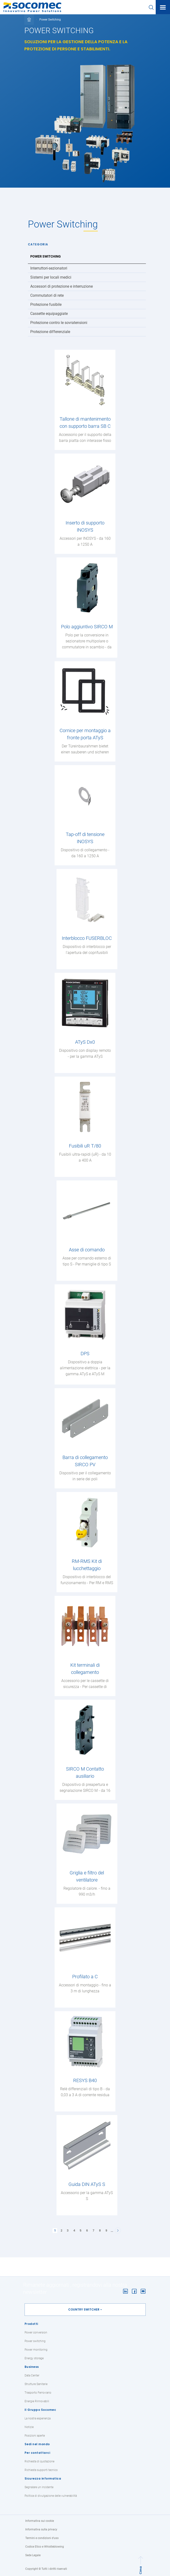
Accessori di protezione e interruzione (61, 286)
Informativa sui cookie (39, 2521)
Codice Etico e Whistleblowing (44, 2546)
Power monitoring (36, 2349)
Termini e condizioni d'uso (42, 2538)
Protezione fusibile (46, 304)
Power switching (35, 2341)
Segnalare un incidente (39, 2487)
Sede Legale (33, 2555)
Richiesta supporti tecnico (41, 2470)
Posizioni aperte (35, 2435)
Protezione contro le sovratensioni (58, 322)
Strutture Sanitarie (36, 2384)
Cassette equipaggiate (49, 313)
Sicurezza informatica (43, 2478)
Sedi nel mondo (37, 2444)
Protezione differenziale (50, 331)
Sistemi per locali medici (50, 277)
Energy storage (34, 2358)
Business (32, 2367)
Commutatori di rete (47, 295)
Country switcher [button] (83, 2309)
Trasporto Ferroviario (38, 2392)
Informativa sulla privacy (41, 2529)
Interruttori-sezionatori (48, 268)
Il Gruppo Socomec (40, 2410)
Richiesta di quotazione (39, 2461)
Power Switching (45, 256)
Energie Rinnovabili (37, 2401)
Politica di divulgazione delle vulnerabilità (51, 2495)
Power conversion (36, 2332)
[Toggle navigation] (163, 7)
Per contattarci (37, 2453)
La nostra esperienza (38, 2418)
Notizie (29, 2427)
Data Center (32, 2375)
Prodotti (31, 2324)
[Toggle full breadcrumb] (29, 19)
